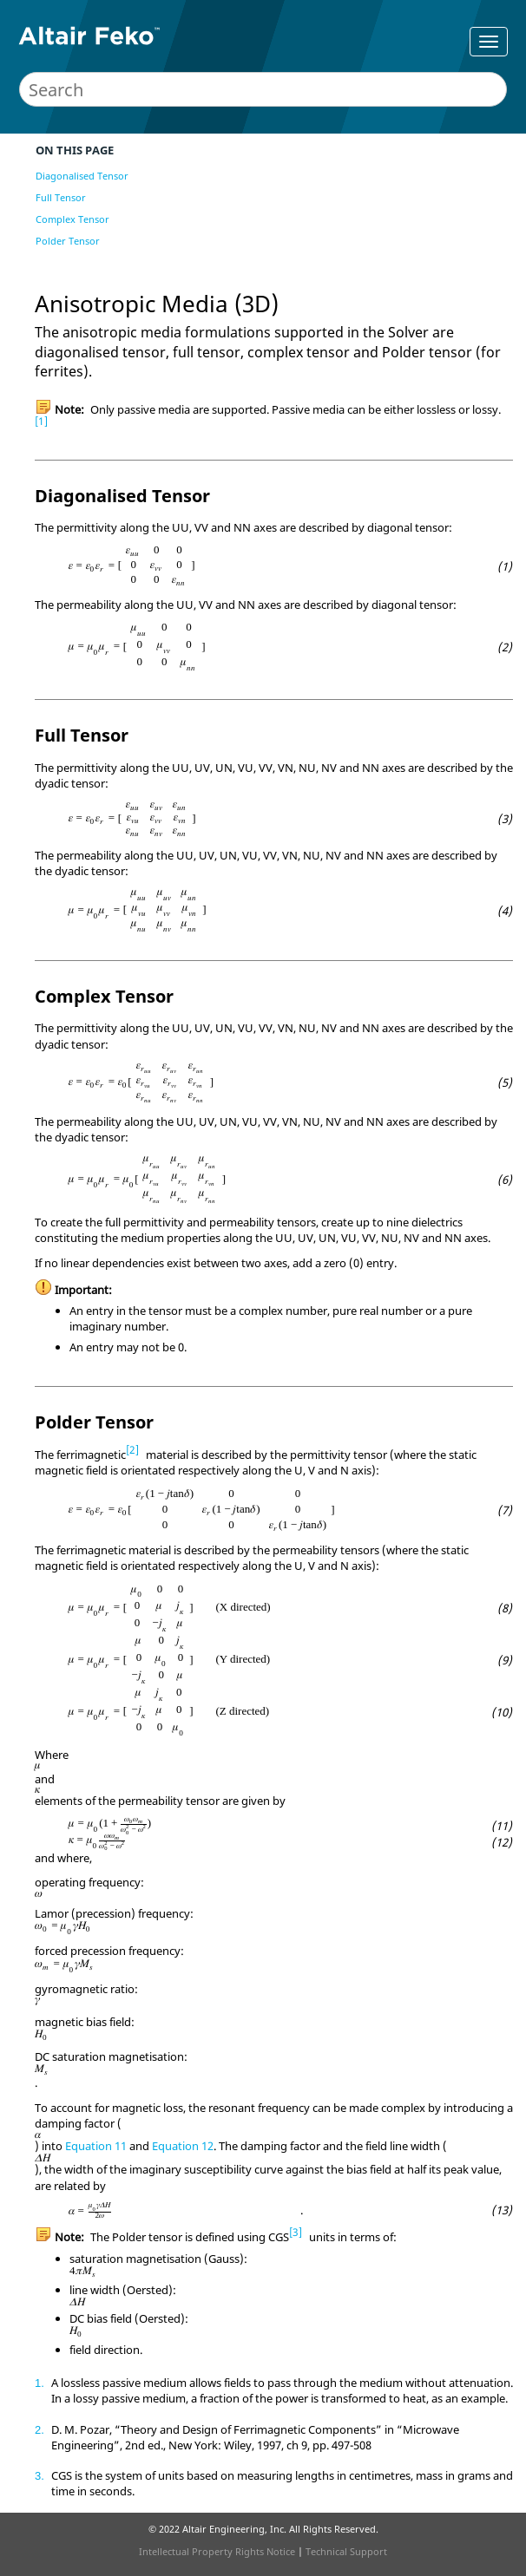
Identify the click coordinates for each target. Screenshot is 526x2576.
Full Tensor (61, 197)
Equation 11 (96, 2146)
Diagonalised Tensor (82, 175)
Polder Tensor (68, 240)
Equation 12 (183, 2146)
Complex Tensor (72, 219)
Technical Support (346, 2551)
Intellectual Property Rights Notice (217, 2551)
